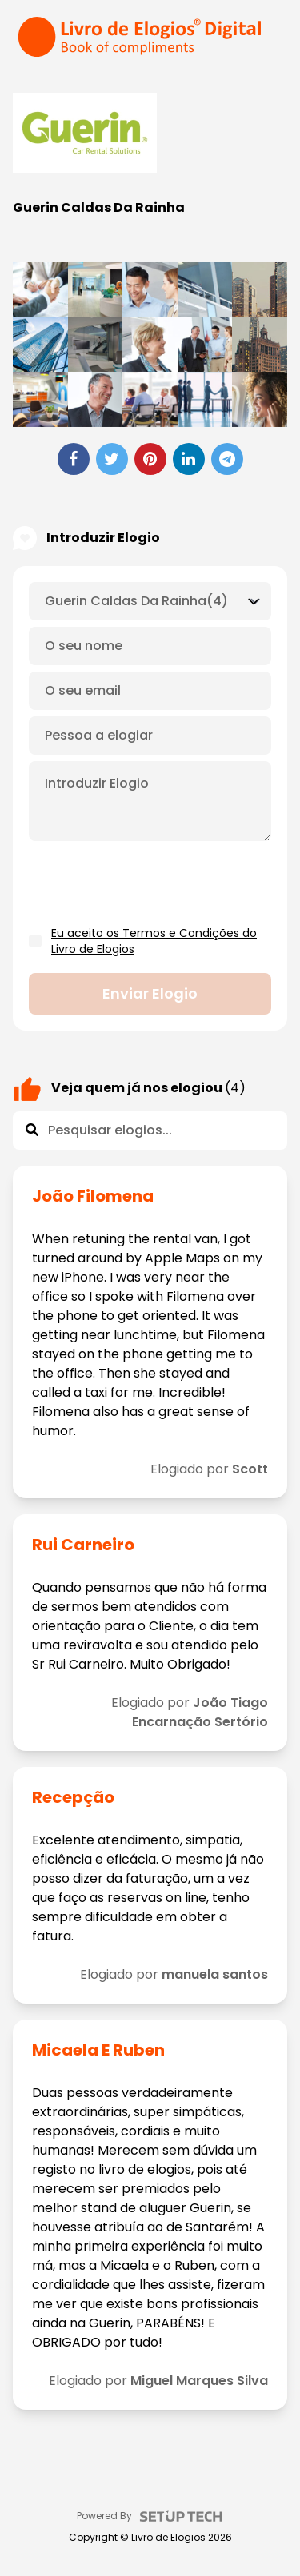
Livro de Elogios (168, 2537)
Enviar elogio (150, 993)
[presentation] (150, 884)
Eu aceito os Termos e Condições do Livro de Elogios (154, 941)
